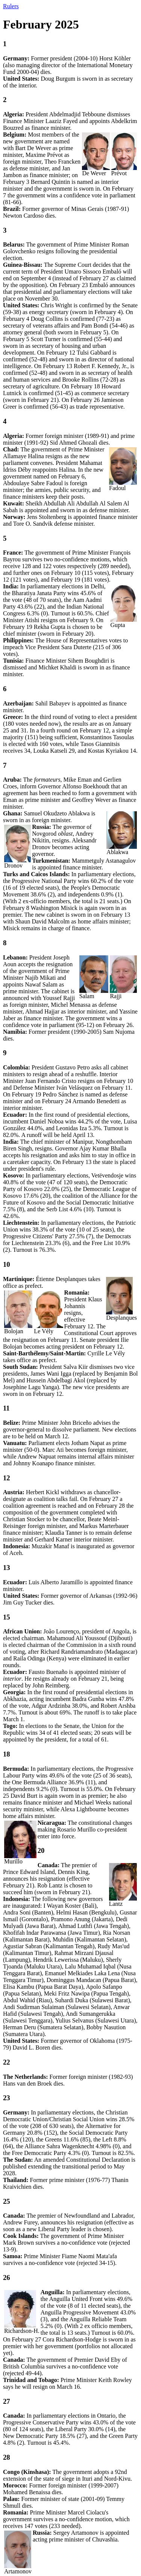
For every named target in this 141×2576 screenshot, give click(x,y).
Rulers (11, 6)
